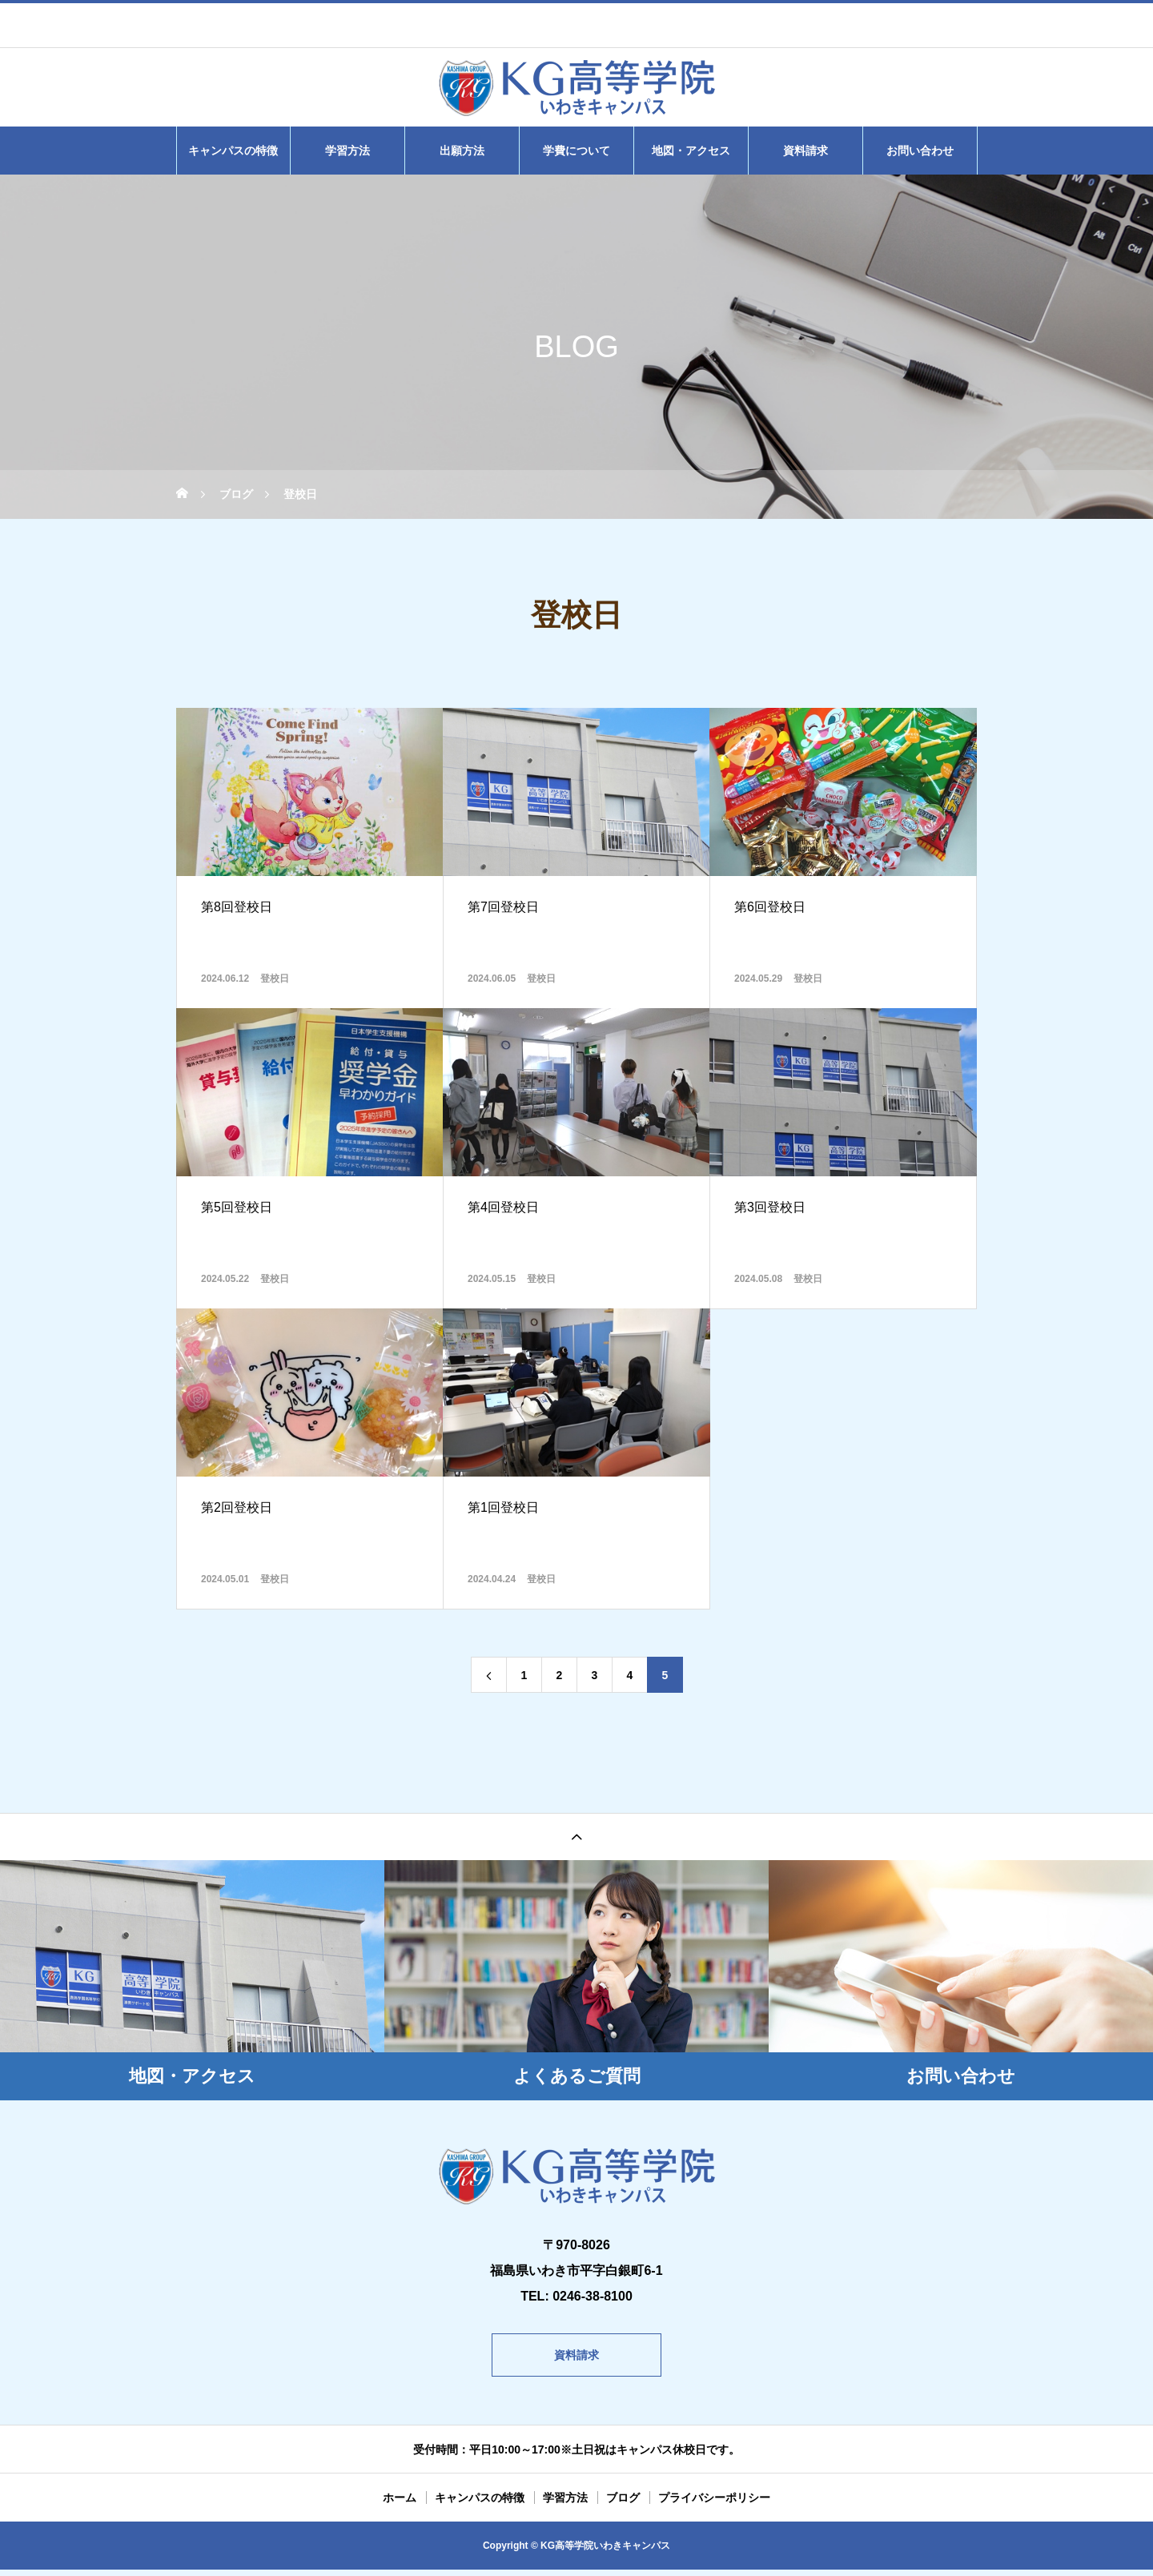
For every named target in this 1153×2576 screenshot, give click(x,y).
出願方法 (462, 150)
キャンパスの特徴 (233, 150)
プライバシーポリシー (714, 2504)
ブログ (623, 2504)
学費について (576, 150)
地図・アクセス (691, 150)
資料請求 (805, 150)
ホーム (399, 2504)
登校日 (274, 978)
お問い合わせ (920, 150)
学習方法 (347, 150)
